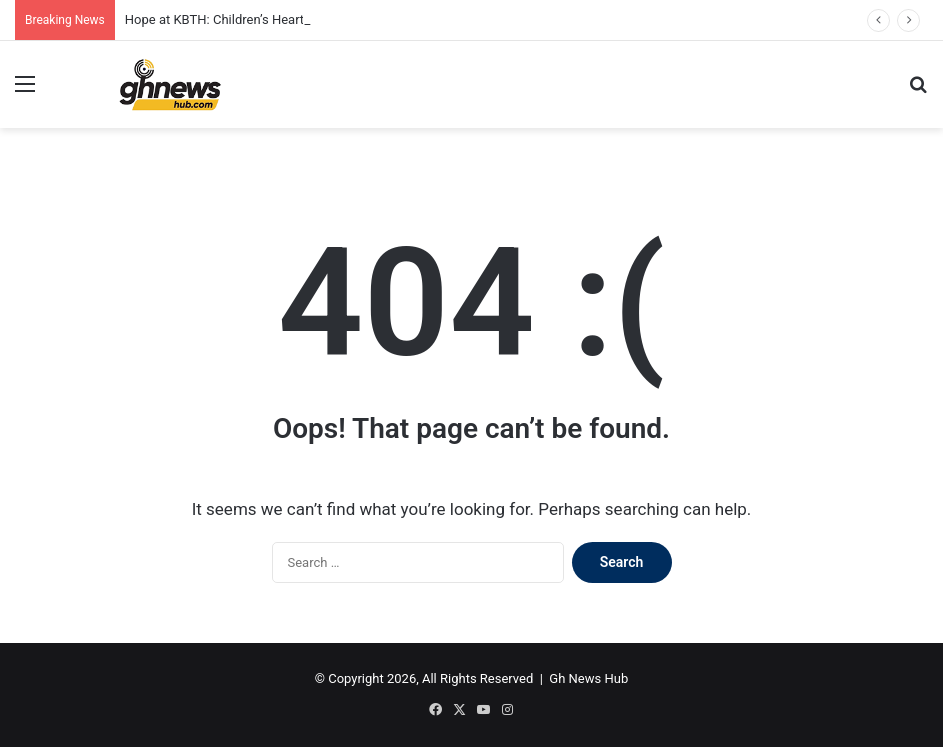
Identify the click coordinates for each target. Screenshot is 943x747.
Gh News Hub (588, 678)
